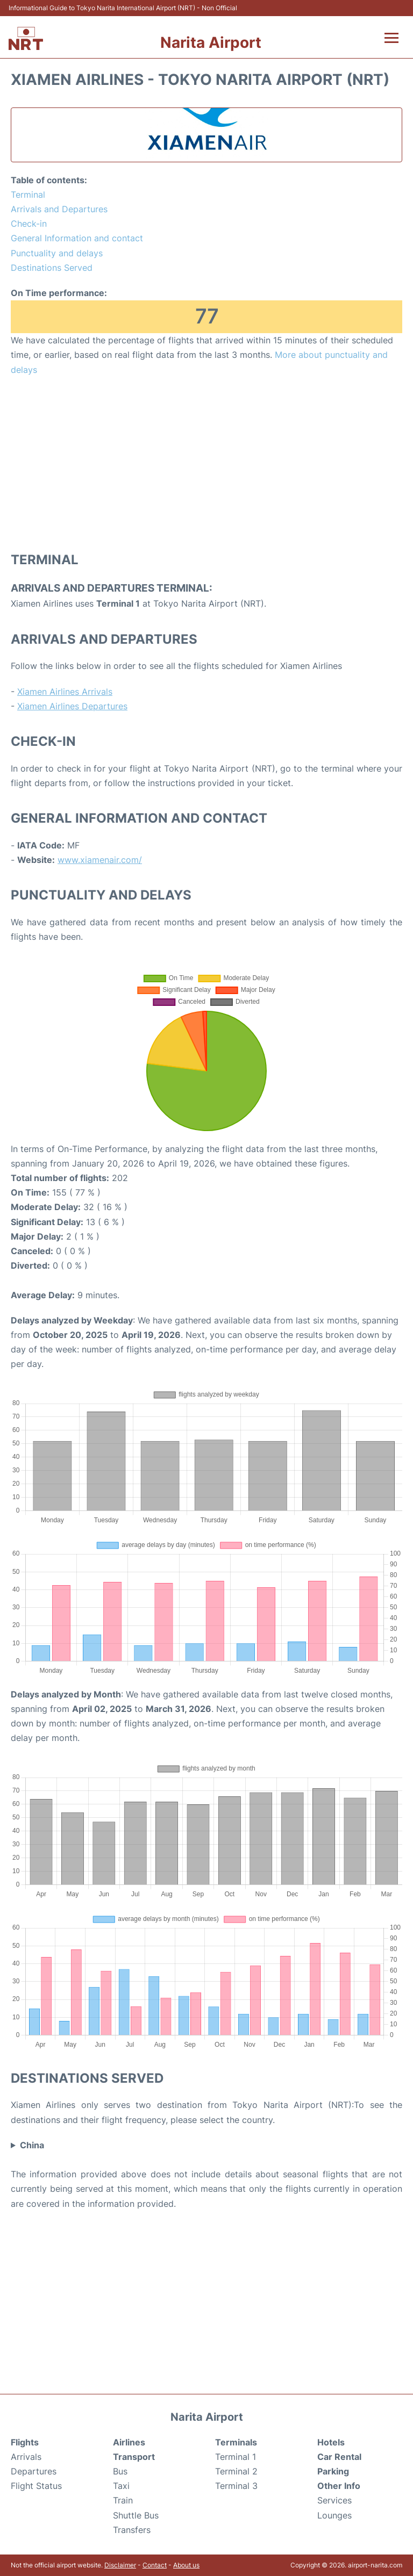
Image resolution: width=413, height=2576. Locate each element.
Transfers (132, 2529)
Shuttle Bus (136, 2515)
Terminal (28, 194)
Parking (333, 2471)
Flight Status (36, 2485)
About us (186, 2565)
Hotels (331, 2442)
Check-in (29, 223)
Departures (33, 2471)
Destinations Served (51, 267)
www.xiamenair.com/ (100, 859)
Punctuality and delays (57, 253)
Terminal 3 (236, 2485)
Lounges (334, 2515)
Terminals (236, 2442)
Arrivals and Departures (59, 209)
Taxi (121, 2485)
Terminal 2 (236, 2471)
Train (123, 2500)
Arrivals (26, 2456)
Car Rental (339, 2456)
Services (334, 2500)
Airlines (129, 2442)
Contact (155, 2565)
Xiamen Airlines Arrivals (64, 691)
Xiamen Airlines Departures (72, 706)
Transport (134, 2456)
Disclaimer (120, 2565)
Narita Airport (210, 42)
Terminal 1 (235, 2456)
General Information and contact (77, 238)
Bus (120, 2471)
